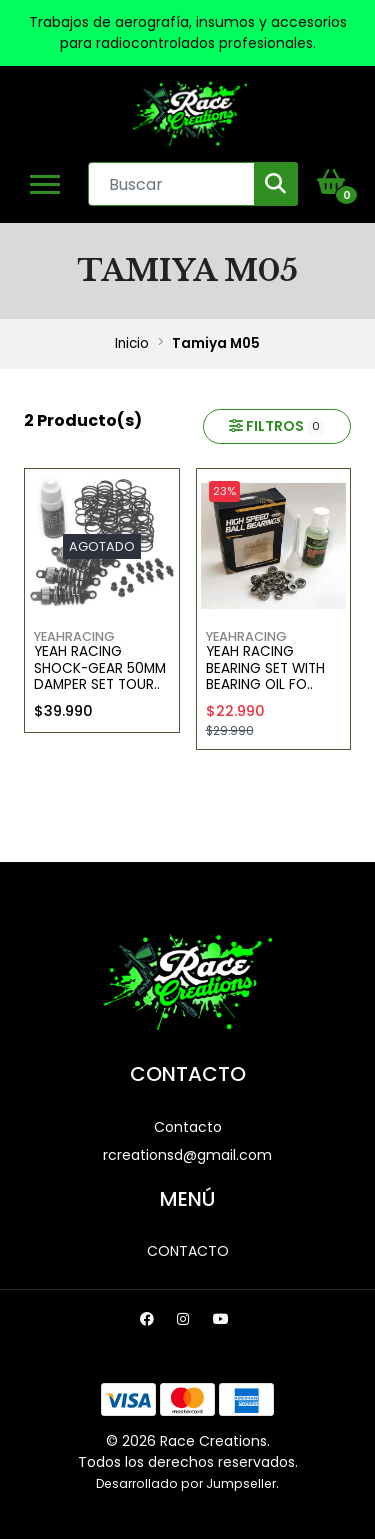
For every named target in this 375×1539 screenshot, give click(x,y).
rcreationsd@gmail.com (187, 1155)
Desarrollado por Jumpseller (186, 1483)
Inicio (132, 343)
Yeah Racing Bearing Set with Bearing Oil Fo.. (265, 668)
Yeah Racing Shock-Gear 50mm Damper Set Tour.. (100, 668)
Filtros (276, 426)
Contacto (188, 1127)
